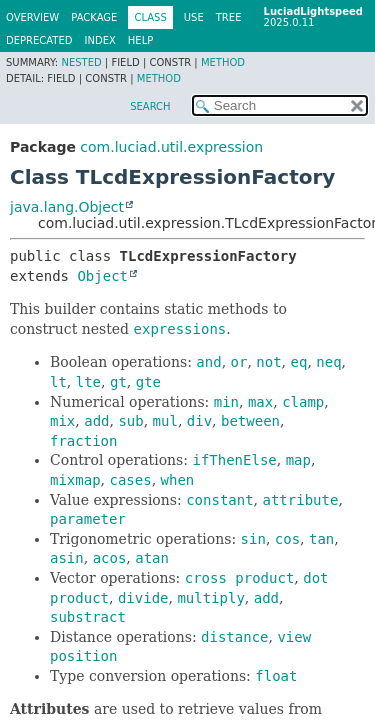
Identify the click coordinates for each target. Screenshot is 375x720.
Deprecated (39, 40)
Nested (81, 62)
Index (100, 40)
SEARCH (150, 106)
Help (140, 40)
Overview (32, 17)
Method (223, 62)
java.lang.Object (67, 207)
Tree (229, 17)
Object (102, 276)
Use (194, 17)
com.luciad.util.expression (171, 147)
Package (94, 17)
